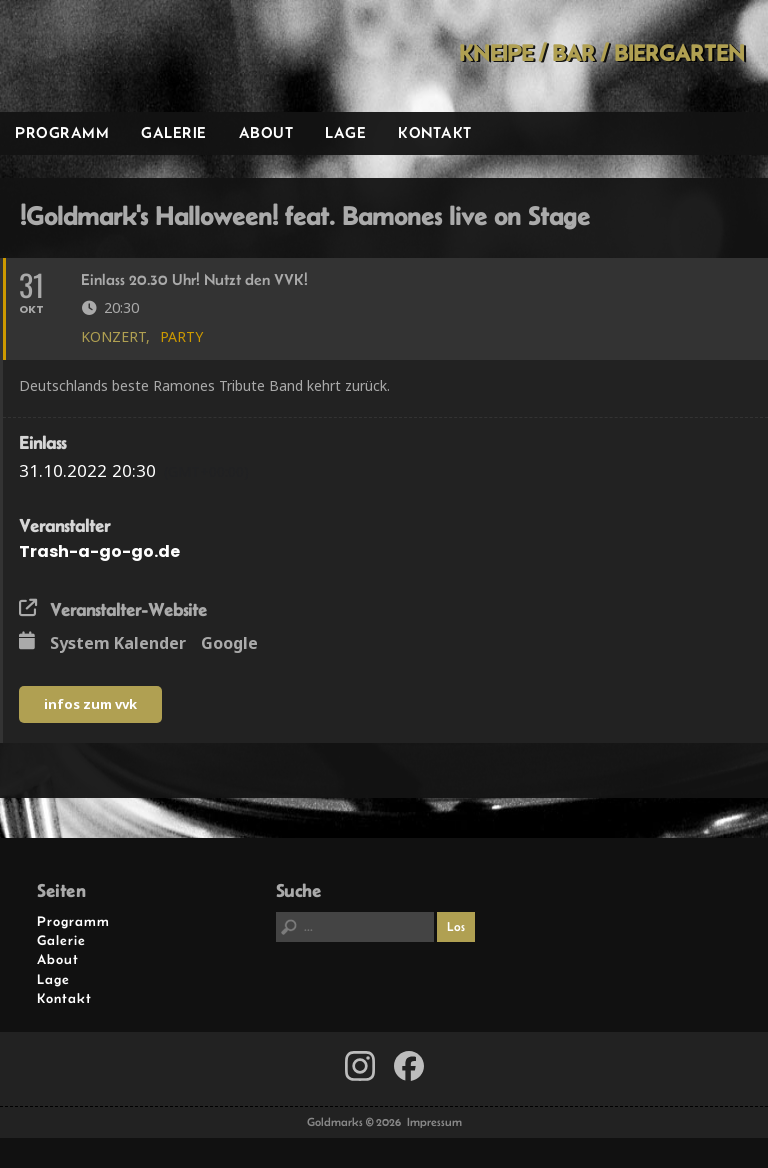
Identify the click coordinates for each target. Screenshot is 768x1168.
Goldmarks (141, 56)
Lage (345, 132)
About (266, 132)
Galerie (174, 132)
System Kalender (118, 644)
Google (229, 644)
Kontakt (435, 132)
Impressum (434, 1122)
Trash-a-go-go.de (99, 551)
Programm (62, 132)
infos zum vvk (90, 704)
